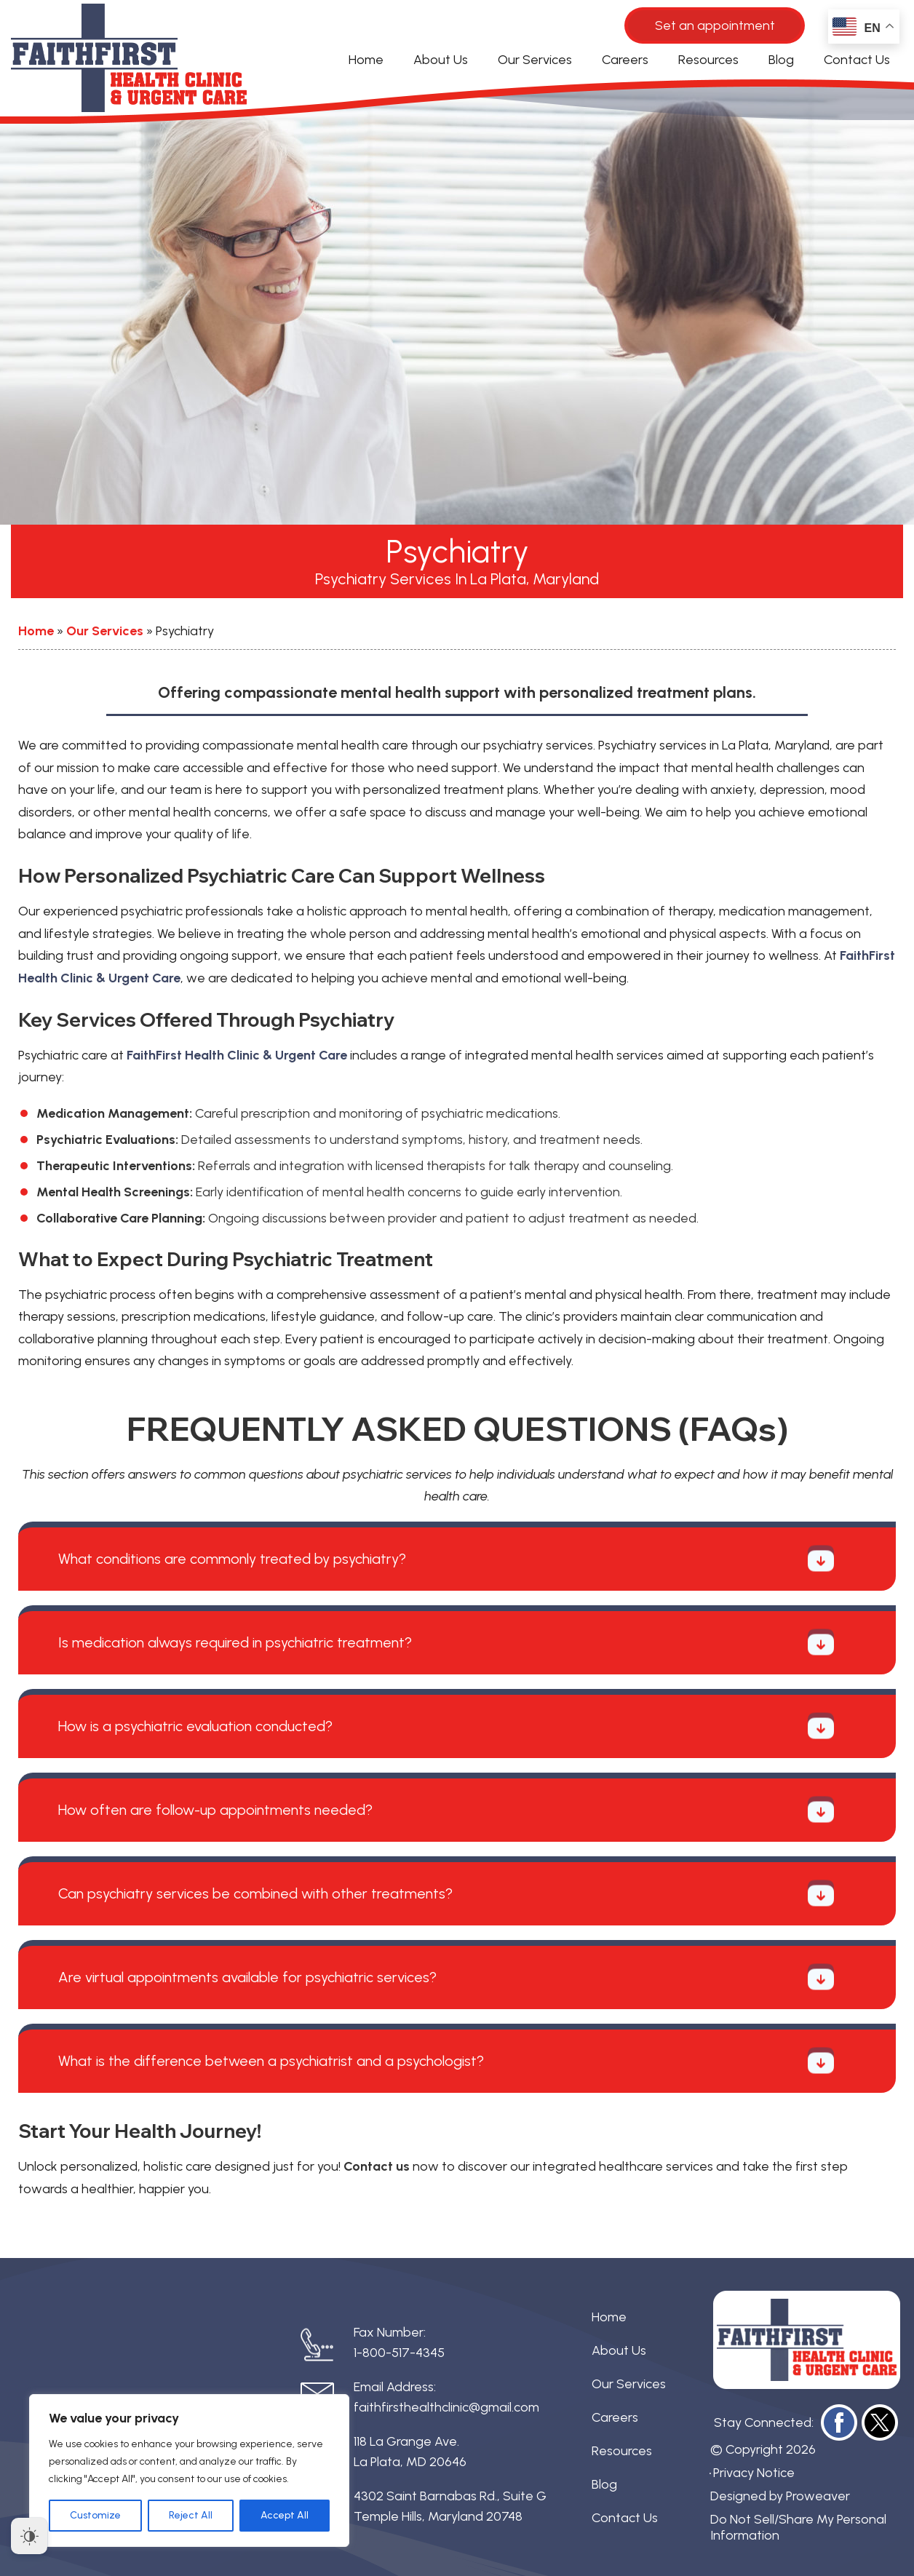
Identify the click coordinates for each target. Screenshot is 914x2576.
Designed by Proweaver (780, 2496)
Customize (95, 2515)
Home (366, 60)
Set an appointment (715, 25)
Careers (625, 60)
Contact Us (857, 60)
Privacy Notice (754, 2473)
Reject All (190, 2515)
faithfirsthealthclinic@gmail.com (446, 2407)
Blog (781, 60)
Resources (708, 60)
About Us (440, 60)
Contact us (376, 2166)
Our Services (535, 60)
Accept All (285, 2515)
